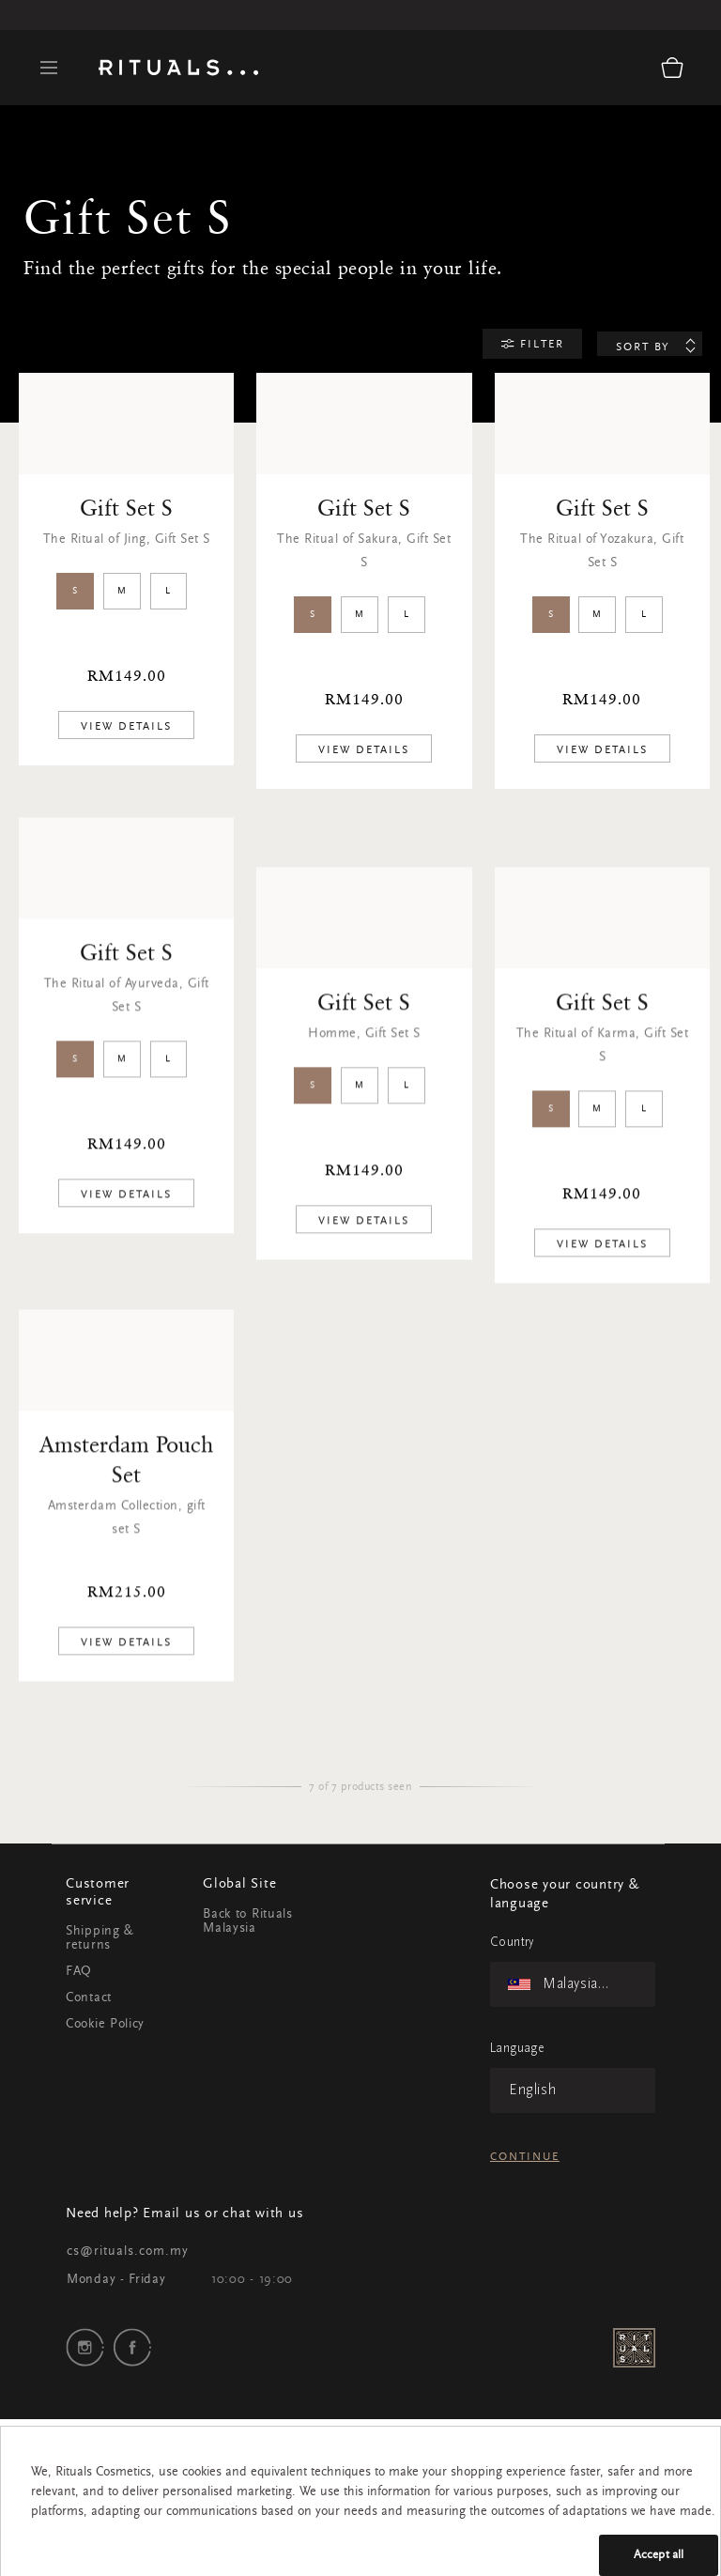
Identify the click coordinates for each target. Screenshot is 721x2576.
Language (517, 2049)
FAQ (79, 1972)
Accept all (658, 2555)
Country (512, 1943)
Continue (525, 2157)
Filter (539, 344)
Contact (89, 1998)
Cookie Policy (105, 2024)
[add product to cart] (126, 726)
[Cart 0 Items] (672, 67)
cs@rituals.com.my (128, 2252)
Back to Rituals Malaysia (248, 1922)
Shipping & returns (100, 1938)
